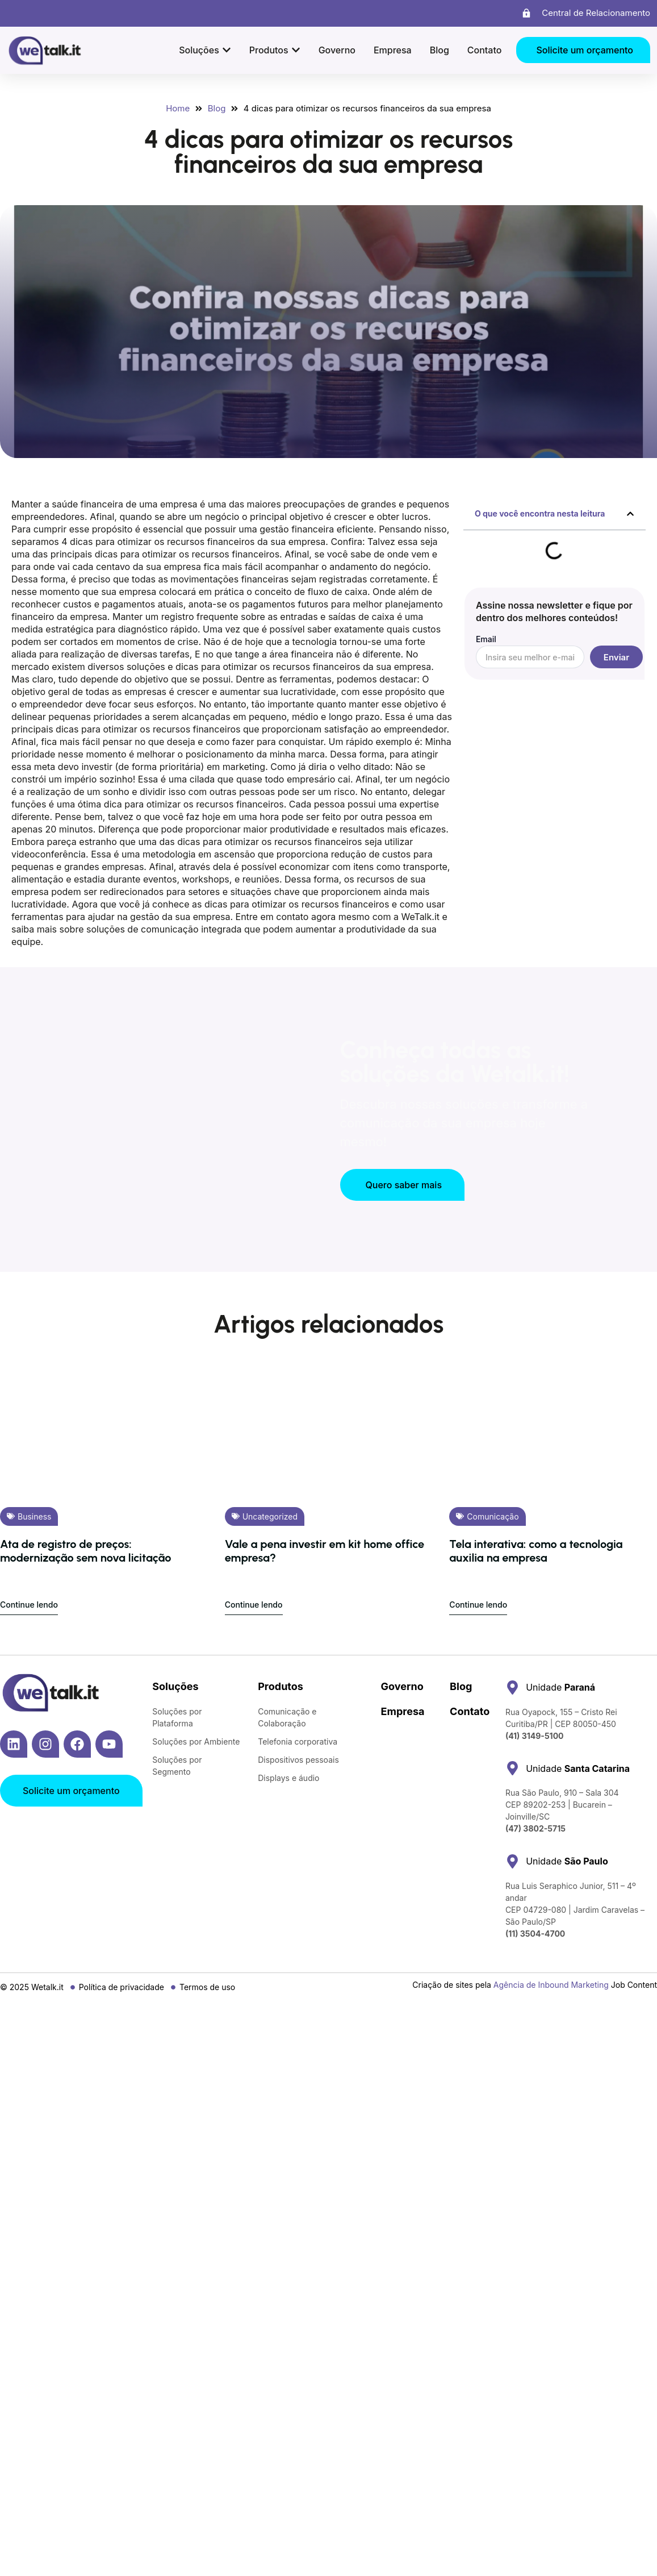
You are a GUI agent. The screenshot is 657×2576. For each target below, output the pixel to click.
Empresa (403, 1711)
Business (34, 1516)
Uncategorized (270, 1516)
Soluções (175, 1686)
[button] (630, 514)
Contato (469, 1711)
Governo (402, 1686)
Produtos (280, 1686)
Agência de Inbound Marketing (551, 1985)
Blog (461, 1686)
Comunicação (492, 1516)
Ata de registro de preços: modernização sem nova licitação (85, 1550)
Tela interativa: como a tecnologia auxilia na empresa (535, 1550)
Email (486, 639)
